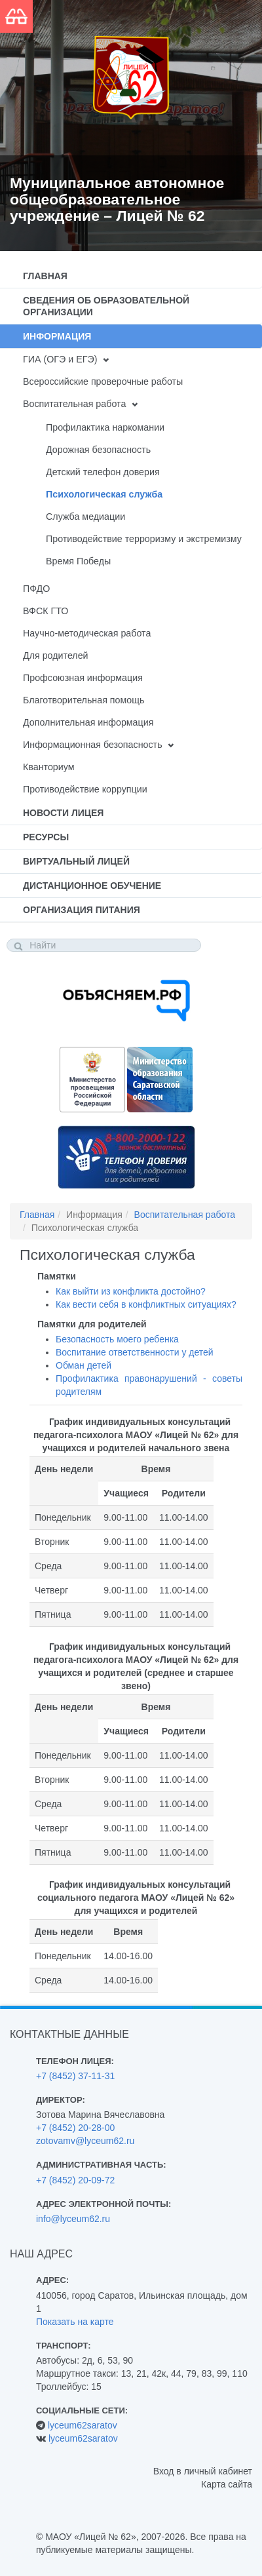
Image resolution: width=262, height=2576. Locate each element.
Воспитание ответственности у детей (135, 1352)
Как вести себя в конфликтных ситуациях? (146, 1304)
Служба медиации (85, 516)
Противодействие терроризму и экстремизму (144, 539)
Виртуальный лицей (76, 861)
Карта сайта (226, 2484)
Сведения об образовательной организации (106, 306)
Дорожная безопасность (98, 449)
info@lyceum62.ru (73, 2219)
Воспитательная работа (74, 404)
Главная (45, 276)
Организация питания (81, 910)
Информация (57, 336)
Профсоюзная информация (83, 678)
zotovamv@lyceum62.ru (85, 2141)
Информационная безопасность (92, 744)
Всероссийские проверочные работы (103, 381)
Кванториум (49, 767)
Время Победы (78, 561)
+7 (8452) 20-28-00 (75, 2127)
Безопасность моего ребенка (117, 1339)
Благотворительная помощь (83, 700)
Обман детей (83, 1365)
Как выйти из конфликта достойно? (131, 1291)
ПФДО (36, 588)
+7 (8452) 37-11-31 (75, 2076)
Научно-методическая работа (87, 633)
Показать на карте (75, 2321)
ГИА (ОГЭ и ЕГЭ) (60, 359)
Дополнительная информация (88, 722)
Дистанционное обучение (92, 885)
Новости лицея (63, 813)
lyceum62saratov (82, 2425)
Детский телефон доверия (103, 472)
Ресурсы (46, 837)
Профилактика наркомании (105, 427)
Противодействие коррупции (85, 789)
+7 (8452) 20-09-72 (75, 2180)
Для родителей (55, 655)
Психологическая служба (104, 494)
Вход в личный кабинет (202, 2471)
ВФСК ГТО (45, 611)
